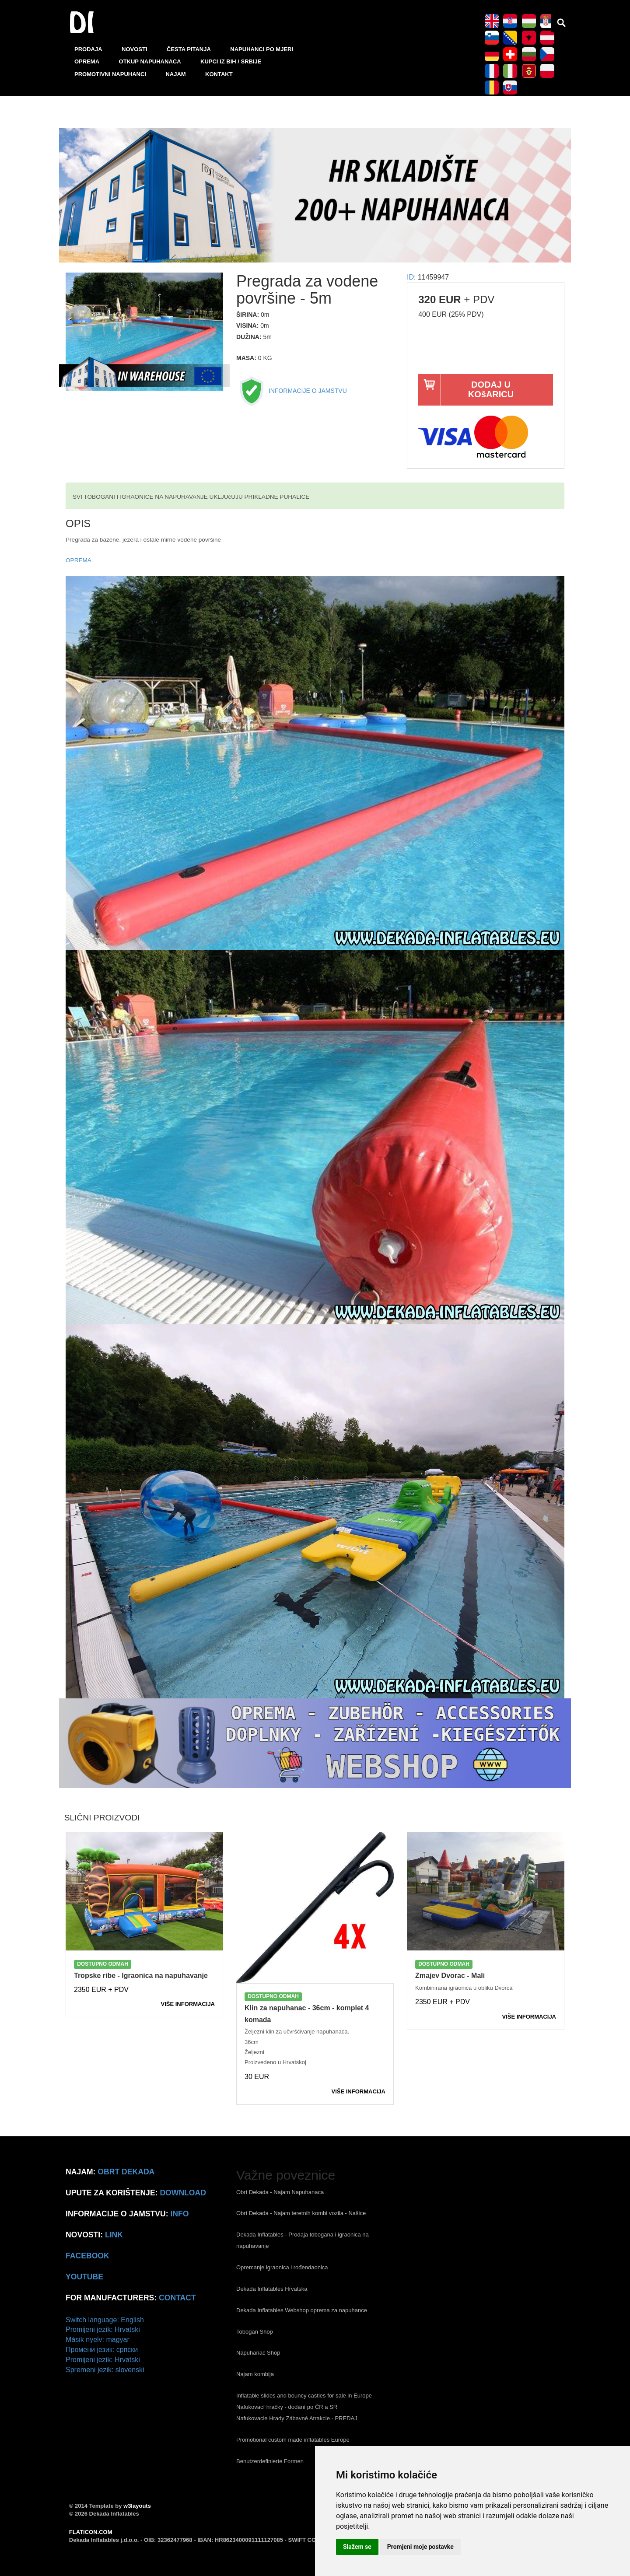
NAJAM (175, 74)
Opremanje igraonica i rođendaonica (282, 2267)
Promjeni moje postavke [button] (420, 2546)
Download (183, 2192)
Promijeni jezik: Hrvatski (103, 2329)
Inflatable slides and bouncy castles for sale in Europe (304, 2395)
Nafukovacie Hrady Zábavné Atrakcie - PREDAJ (296, 2418)
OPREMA (86, 61)
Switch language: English (105, 2320)
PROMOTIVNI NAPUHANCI (110, 74)
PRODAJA (88, 49)
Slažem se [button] (357, 2546)
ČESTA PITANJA (189, 49)
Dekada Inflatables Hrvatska (272, 2289)
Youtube (84, 2276)
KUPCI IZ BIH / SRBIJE (230, 61)
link (114, 2234)
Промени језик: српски (102, 2349)
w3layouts (137, 2505)
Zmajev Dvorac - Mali (450, 1975)
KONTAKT (219, 74)
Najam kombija (255, 2374)
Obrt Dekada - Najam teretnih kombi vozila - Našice (301, 2213)
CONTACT (177, 2297)
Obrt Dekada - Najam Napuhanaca (280, 2192)
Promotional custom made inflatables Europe (293, 2439)
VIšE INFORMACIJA (188, 2004)
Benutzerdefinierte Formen (270, 2461)
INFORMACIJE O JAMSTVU (291, 390)
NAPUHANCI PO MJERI (261, 49)
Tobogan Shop (254, 2331)
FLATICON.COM (90, 2532)
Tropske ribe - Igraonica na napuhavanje (141, 1975)
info (179, 2213)
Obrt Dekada (126, 2171)
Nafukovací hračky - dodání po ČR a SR (286, 2407)
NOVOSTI (134, 49)
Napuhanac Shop (258, 2352)
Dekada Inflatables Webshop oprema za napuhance (301, 2310)
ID (410, 277)
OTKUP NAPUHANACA (150, 61)
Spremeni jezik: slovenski (105, 2369)
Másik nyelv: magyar (98, 2339)
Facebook (87, 2255)
